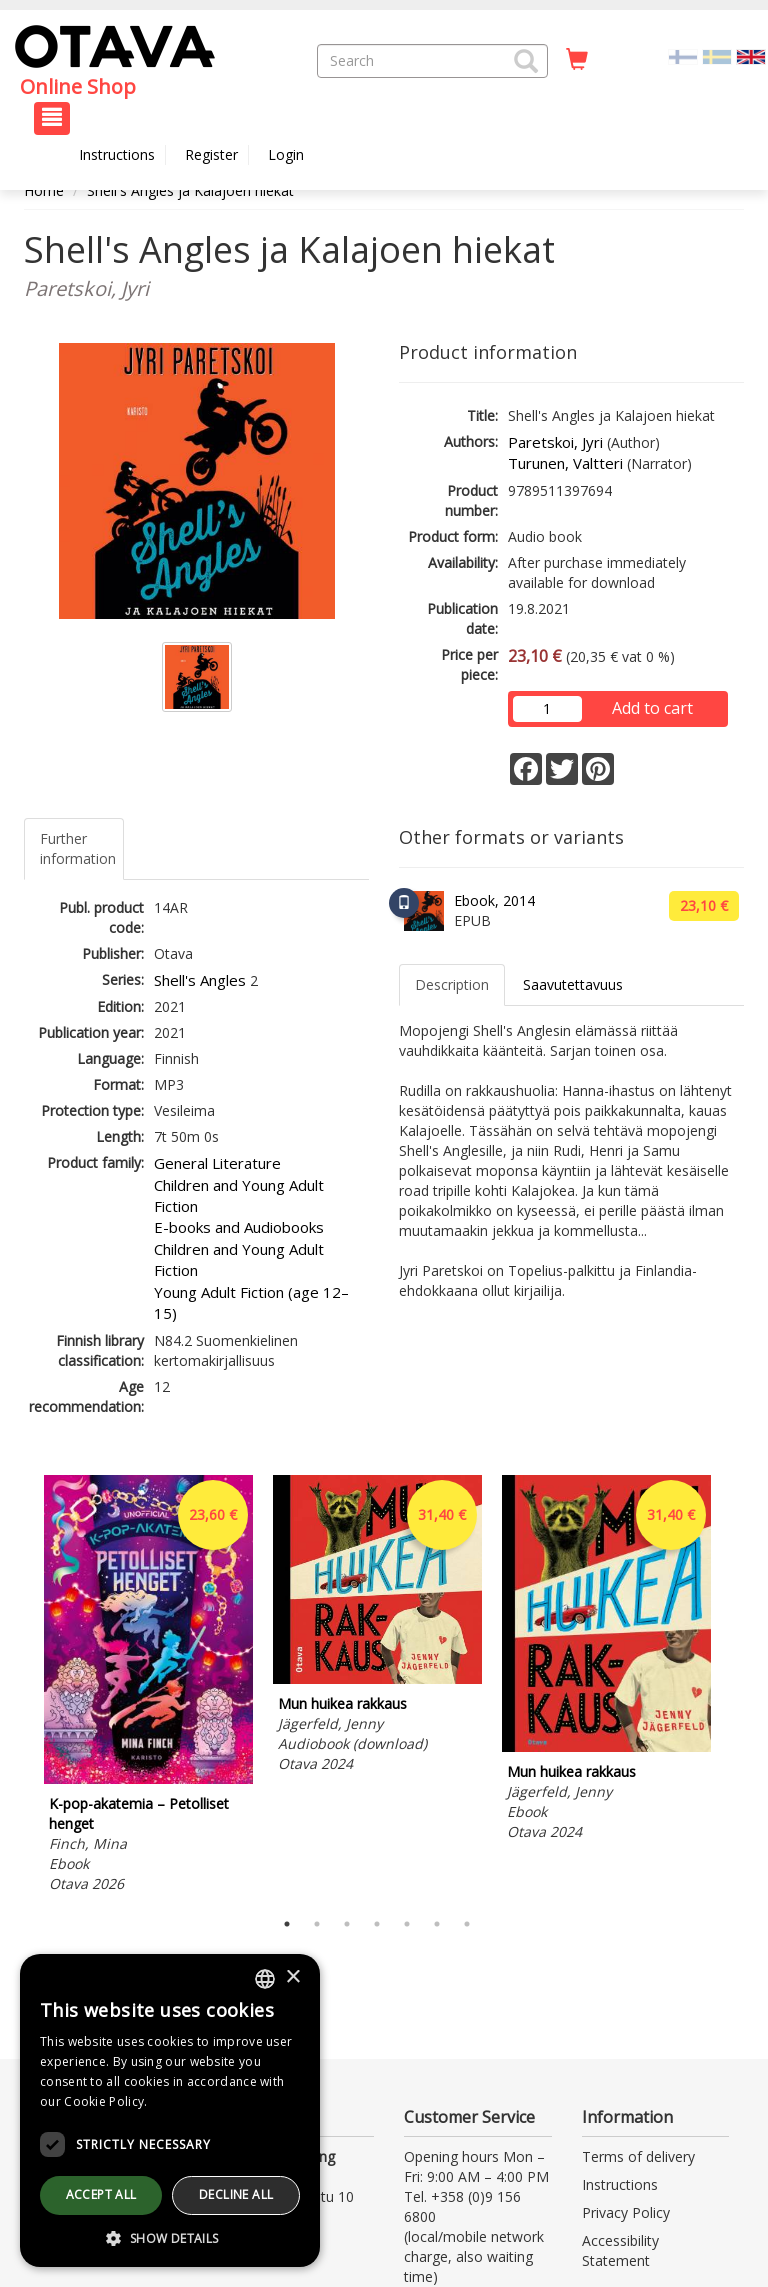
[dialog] (170, 2110)
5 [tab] (407, 1924)
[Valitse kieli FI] (683, 55)
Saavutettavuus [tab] (573, 984)
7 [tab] (467, 1924)
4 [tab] (377, 1924)
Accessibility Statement (620, 2250)
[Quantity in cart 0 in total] (577, 60)
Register (211, 154)
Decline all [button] (236, 2194)
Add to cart (652, 708)
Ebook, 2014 (494, 900)
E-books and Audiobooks (239, 1227)
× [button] (292, 1977)
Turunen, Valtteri (565, 463)
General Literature (217, 1163)
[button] (526, 61)
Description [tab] (452, 984)
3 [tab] (347, 1924)
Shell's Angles (200, 980)
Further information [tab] (78, 848)
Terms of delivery (638, 2156)
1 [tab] (287, 1924)
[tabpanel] (148, 1687)
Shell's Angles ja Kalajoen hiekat (190, 190)
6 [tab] (437, 1924)
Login (286, 154)
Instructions (117, 154)
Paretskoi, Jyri (555, 442)
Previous (19, 1687)
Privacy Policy (626, 2212)
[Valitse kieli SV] (717, 55)
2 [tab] (317, 1924)
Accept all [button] (101, 2194)
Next (734, 1687)
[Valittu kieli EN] (751, 55)
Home (44, 190)
